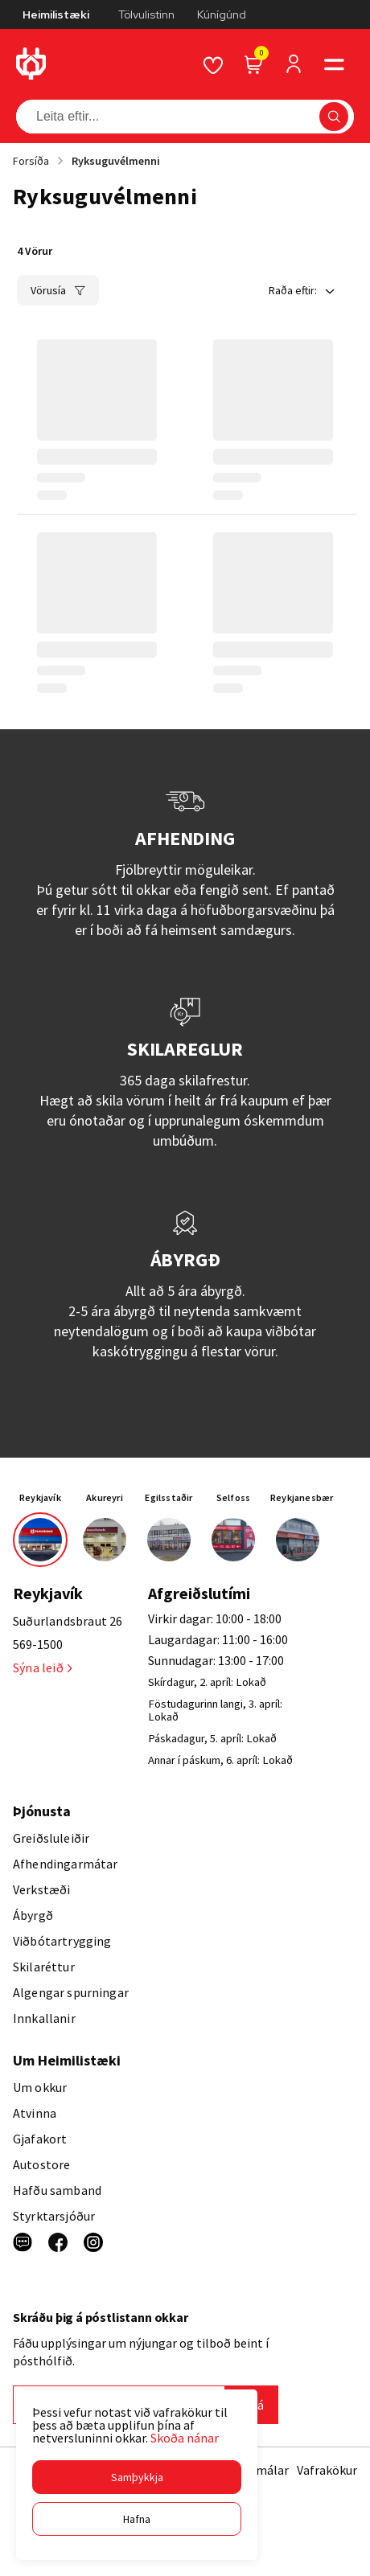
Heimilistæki (56, 14)
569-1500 (38, 1644)
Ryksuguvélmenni (116, 161)
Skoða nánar (184, 2438)
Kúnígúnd (221, 14)
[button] (136, 2477)
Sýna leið (42, 1667)
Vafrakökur (327, 2470)
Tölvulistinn (146, 14)
